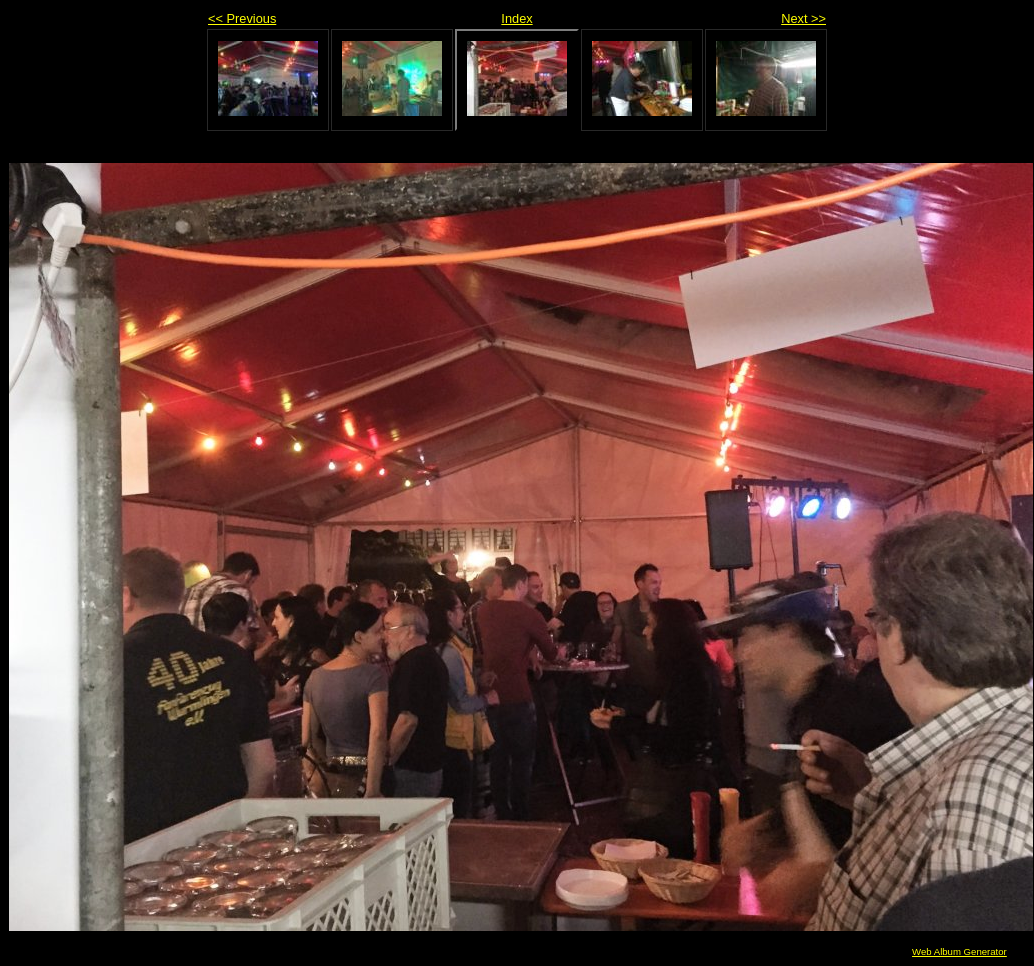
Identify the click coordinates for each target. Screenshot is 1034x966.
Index (516, 18)
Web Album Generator (959, 951)
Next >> (803, 18)
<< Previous (242, 18)
